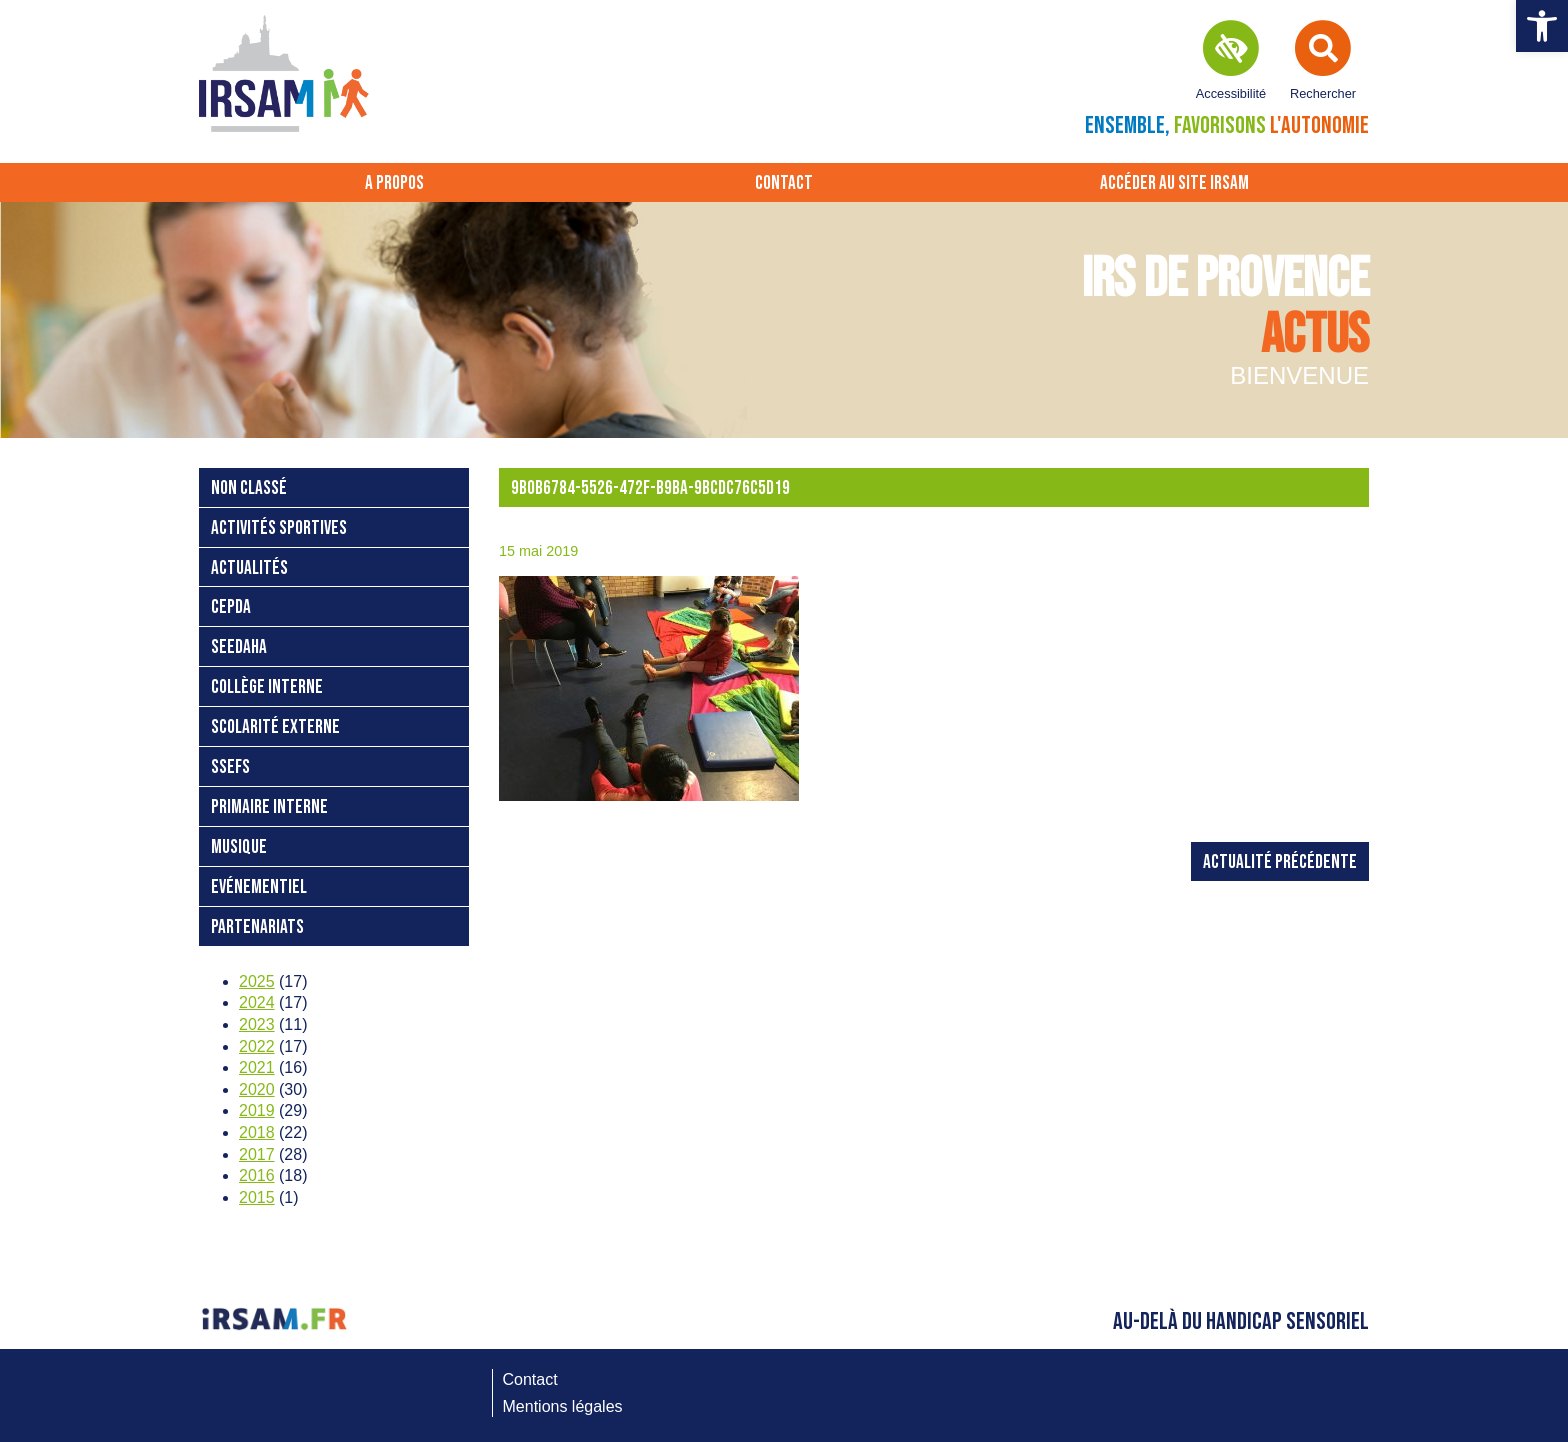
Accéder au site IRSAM (1174, 183)
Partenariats (257, 927)
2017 (257, 1154)
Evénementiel (259, 887)
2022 (257, 1046)
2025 (257, 981)
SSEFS (230, 767)
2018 (257, 1132)
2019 (257, 1110)
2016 (257, 1175)
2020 (257, 1089)
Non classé (249, 488)
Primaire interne (269, 807)
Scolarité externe (275, 727)
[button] (1542, 26)
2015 (257, 1197)
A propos (394, 183)
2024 (257, 1002)
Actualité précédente (1280, 862)
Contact (784, 183)
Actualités (249, 568)
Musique (239, 847)
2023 (257, 1024)
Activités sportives (279, 528)
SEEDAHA (239, 647)
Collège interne (267, 687)
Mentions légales (563, 1406)
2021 (257, 1067)
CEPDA (231, 607)
